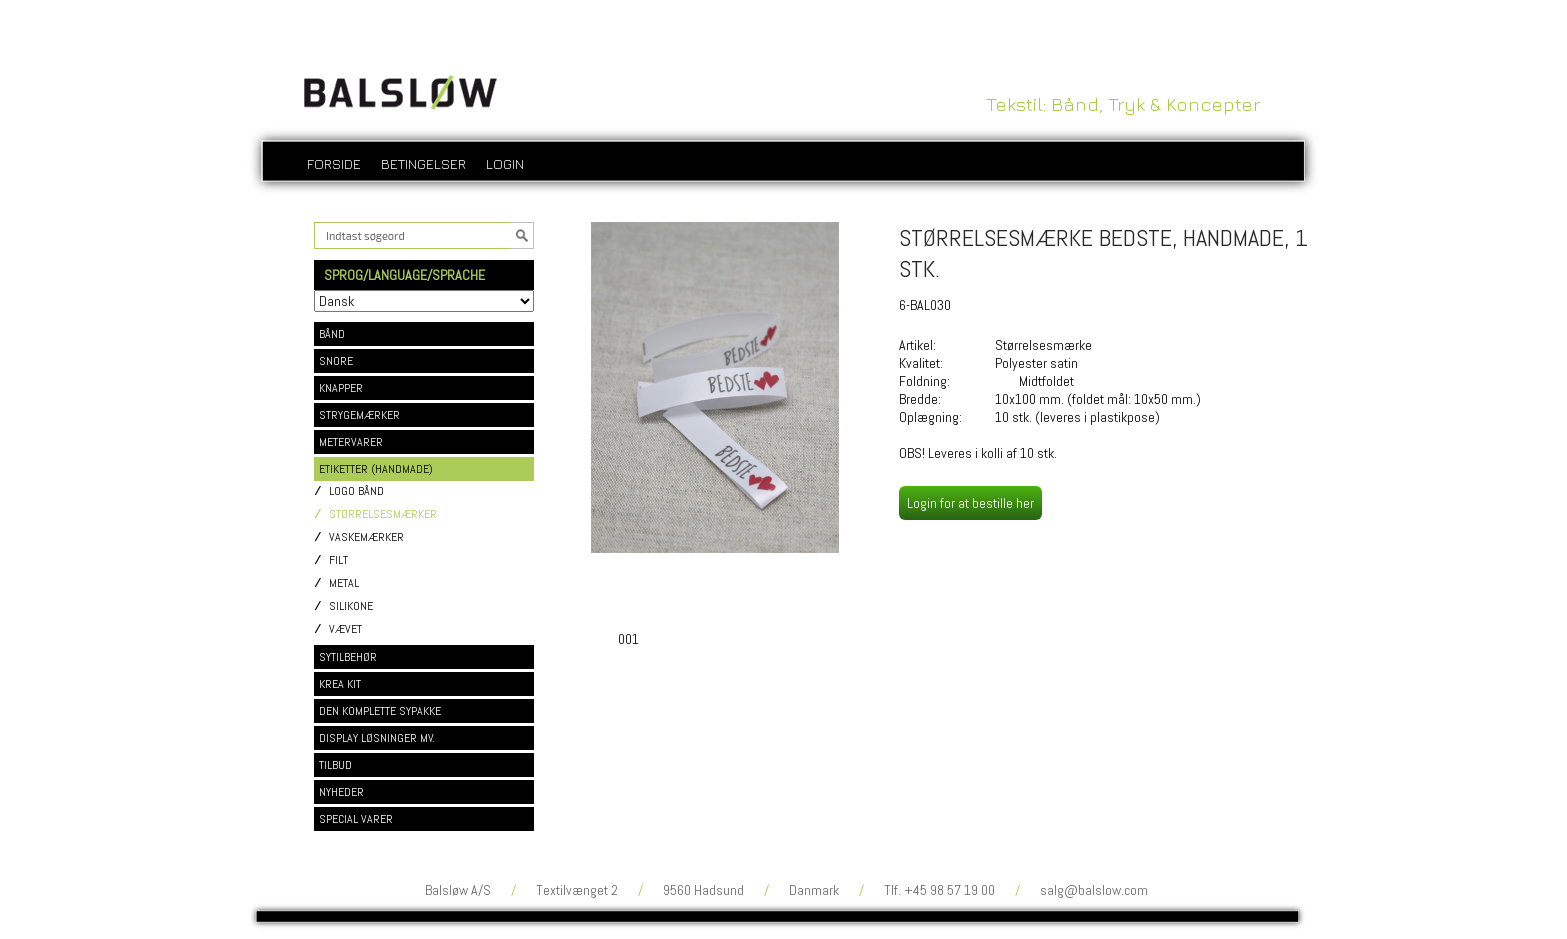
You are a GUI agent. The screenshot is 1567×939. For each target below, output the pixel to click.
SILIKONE (351, 606)
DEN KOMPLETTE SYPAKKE (380, 711)
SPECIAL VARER (356, 819)
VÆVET (345, 629)
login (505, 163)
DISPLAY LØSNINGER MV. (377, 738)
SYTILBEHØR (348, 657)
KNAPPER (341, 388)
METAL (344, 583)
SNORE (336, 361)
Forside (334, 163)
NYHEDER (341, 792)
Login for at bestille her (970, 503)
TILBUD (335, 765)
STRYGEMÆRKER (359, 415)
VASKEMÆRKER (366, 537)
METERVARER (351, 442)
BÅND (332, 334)
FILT (338, 560)
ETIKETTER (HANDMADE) (376, 469)
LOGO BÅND (356, 491)
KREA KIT (340, 684)
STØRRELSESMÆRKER (383, 514)
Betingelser (423, 163)
